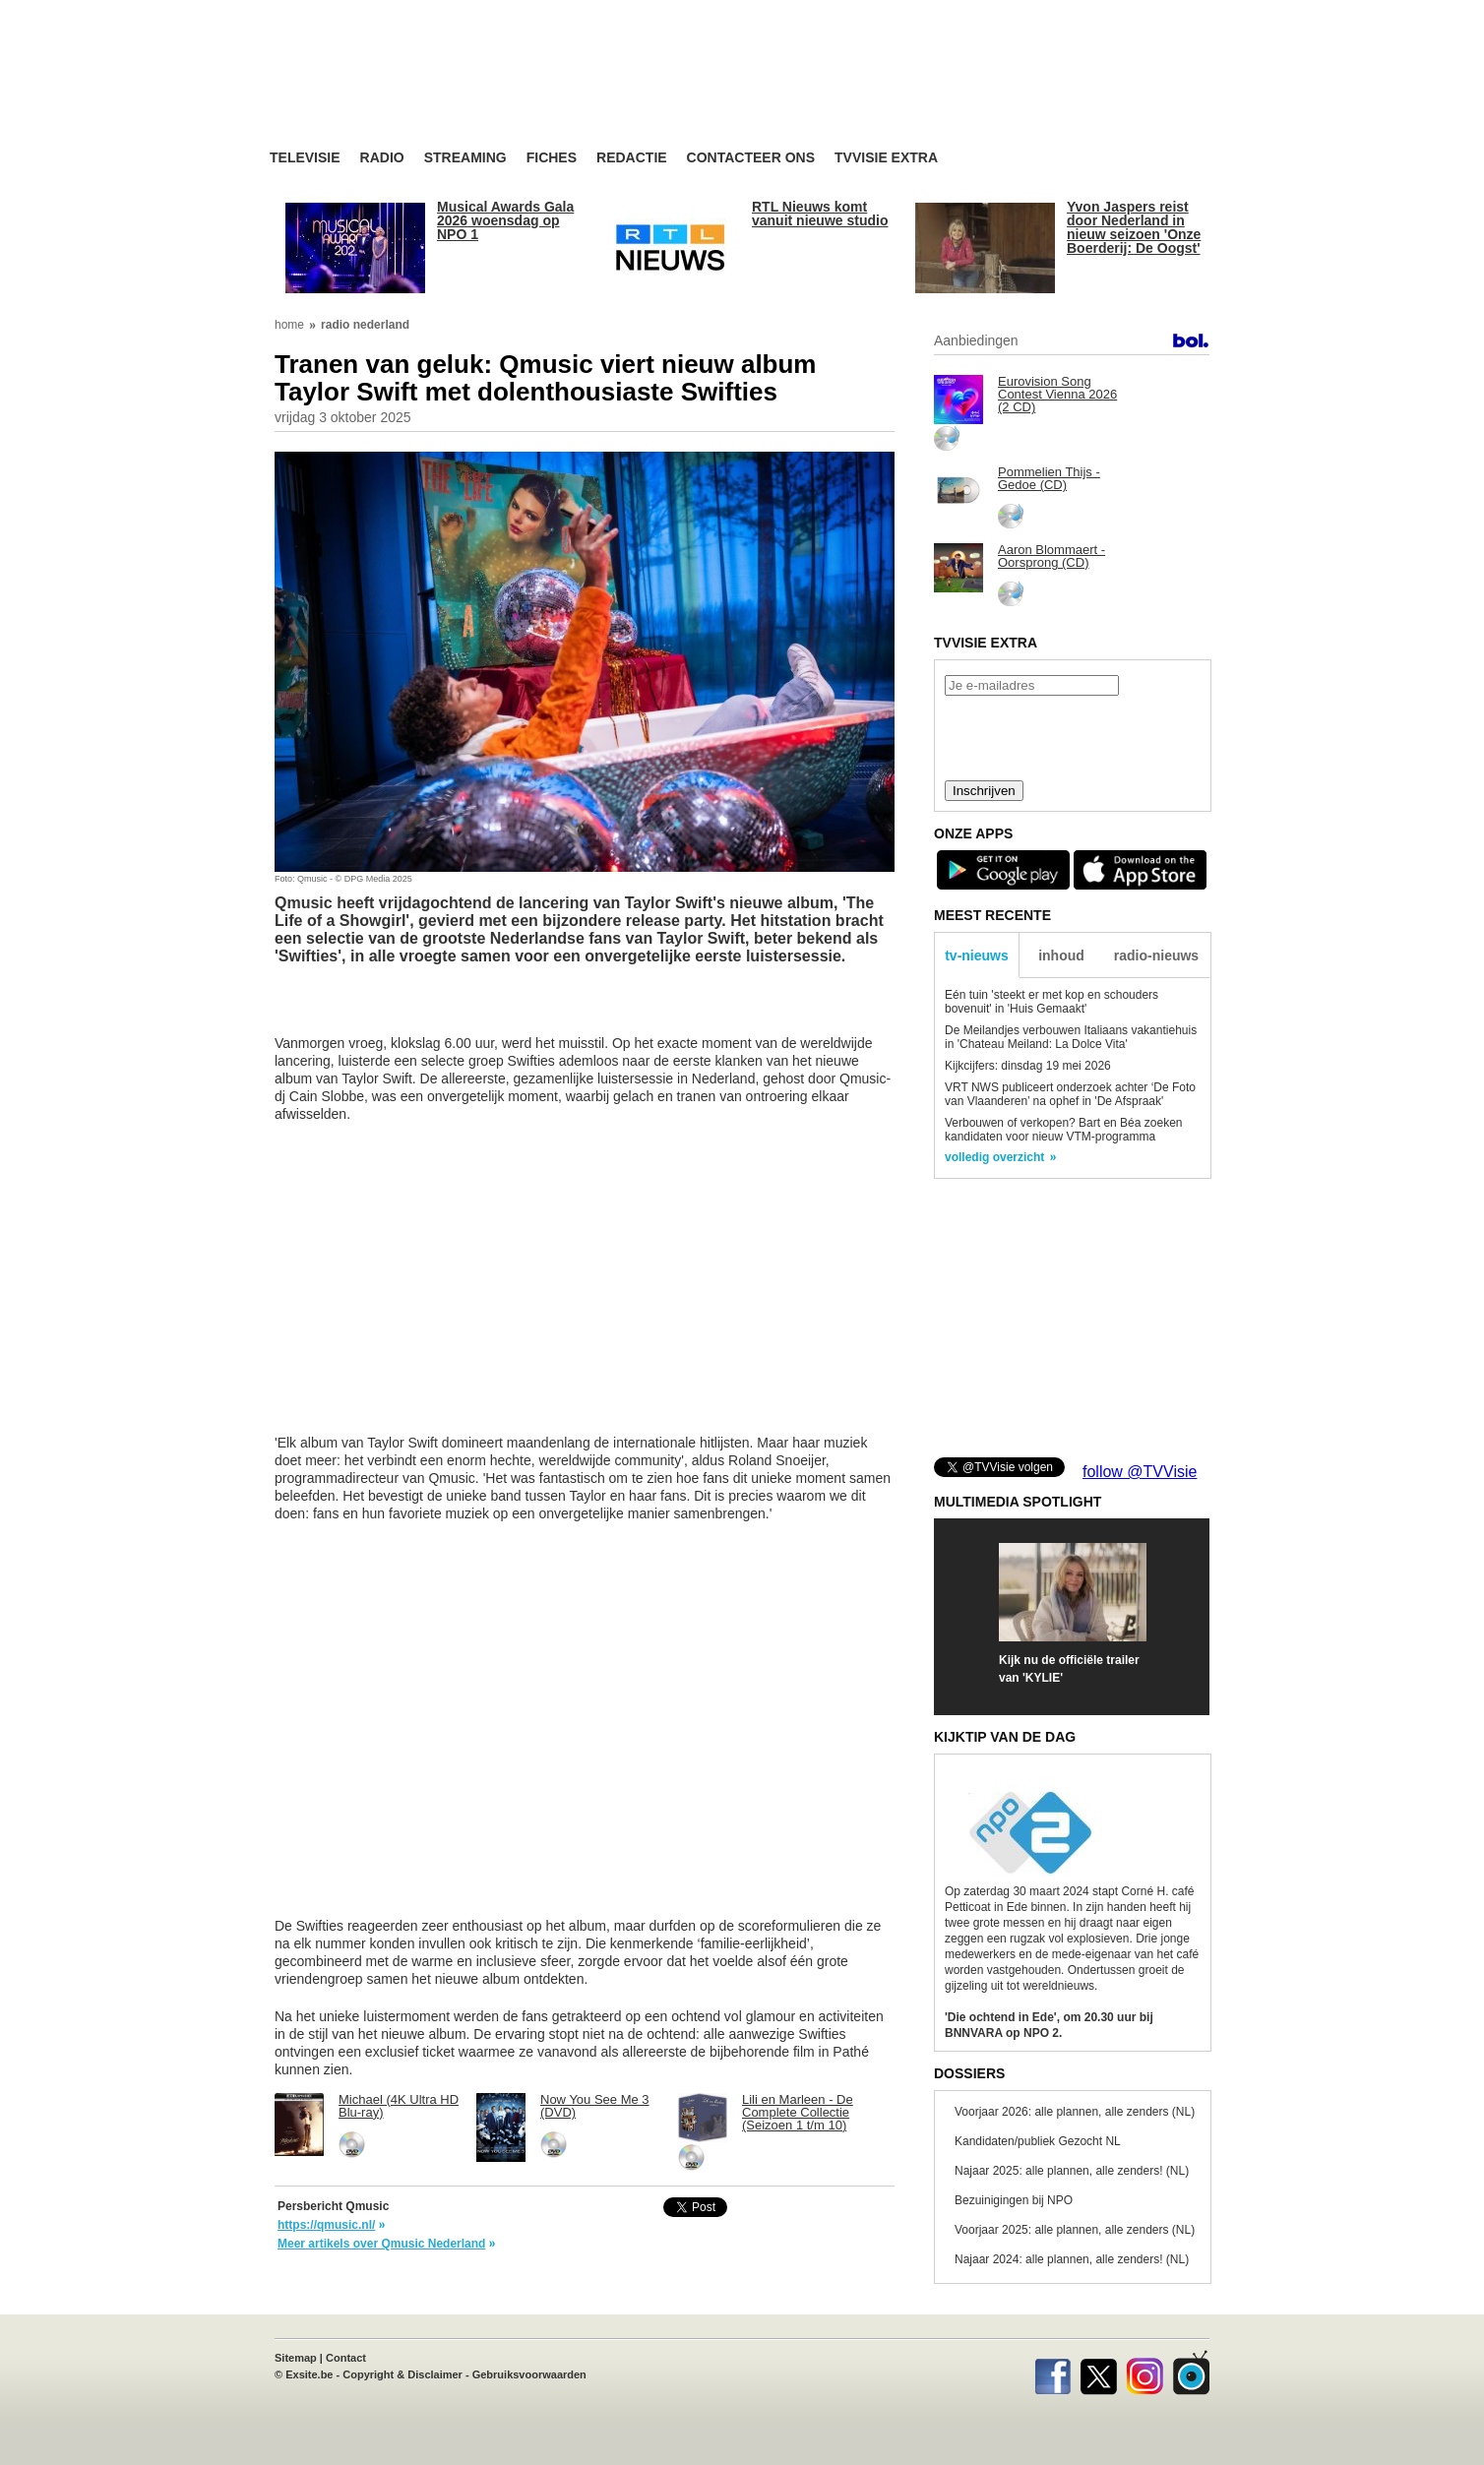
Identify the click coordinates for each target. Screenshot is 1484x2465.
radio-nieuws (1156, 955)
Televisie (305, 158)
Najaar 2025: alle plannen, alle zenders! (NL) (1072, 2171)
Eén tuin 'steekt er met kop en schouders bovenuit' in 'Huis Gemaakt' (1051, 1002)
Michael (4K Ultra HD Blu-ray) (399, 2106)
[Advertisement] (929, 93)
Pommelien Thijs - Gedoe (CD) (1049, 478)
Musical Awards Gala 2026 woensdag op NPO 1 (505, 220)
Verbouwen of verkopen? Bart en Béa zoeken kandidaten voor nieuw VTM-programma (1064, 1129)
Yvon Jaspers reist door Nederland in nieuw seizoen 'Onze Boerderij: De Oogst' (1134, 227)
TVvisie (1191, 2372)
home (289, 325)
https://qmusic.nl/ (326, 2225)
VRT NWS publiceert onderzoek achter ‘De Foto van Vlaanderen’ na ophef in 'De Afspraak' (1070, 1094)
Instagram (1145, 2372)
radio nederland (365, 325)
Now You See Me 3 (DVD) (594, 2106)
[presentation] (1072, 736)
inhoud (1061, 955)
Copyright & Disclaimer (402, 2374)
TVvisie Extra (886, 158)
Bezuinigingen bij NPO (1014, 2200)
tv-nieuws (977, 955)
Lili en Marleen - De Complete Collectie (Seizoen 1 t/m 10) (797, 2112)
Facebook (1052, 2372)
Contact (346, 2358)
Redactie (631, 158)
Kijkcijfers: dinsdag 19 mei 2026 (1028, 1066)
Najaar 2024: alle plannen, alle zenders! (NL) (1072, 2259)
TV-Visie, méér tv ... (427, 90)
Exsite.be (309, 2374)
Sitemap (296, 2358)
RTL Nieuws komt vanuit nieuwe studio (820, 213)
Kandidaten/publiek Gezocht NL (1038, 2141)
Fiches (551, 158)
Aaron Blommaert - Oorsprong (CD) (1051, 556)
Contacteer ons (751, 158)
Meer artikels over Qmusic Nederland (381, 2243)
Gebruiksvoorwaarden (529, 2374)
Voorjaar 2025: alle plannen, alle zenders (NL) (1075, 2230)
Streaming (465, 158)
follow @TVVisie (1139, 1471)
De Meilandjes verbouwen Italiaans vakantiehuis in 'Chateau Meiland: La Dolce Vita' (1071, 1037)
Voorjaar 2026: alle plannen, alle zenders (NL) (1075, 2112)
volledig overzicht (994, 1157)
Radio (382, 158)
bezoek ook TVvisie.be (1146, 14)
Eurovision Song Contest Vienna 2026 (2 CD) (1057, 394)
